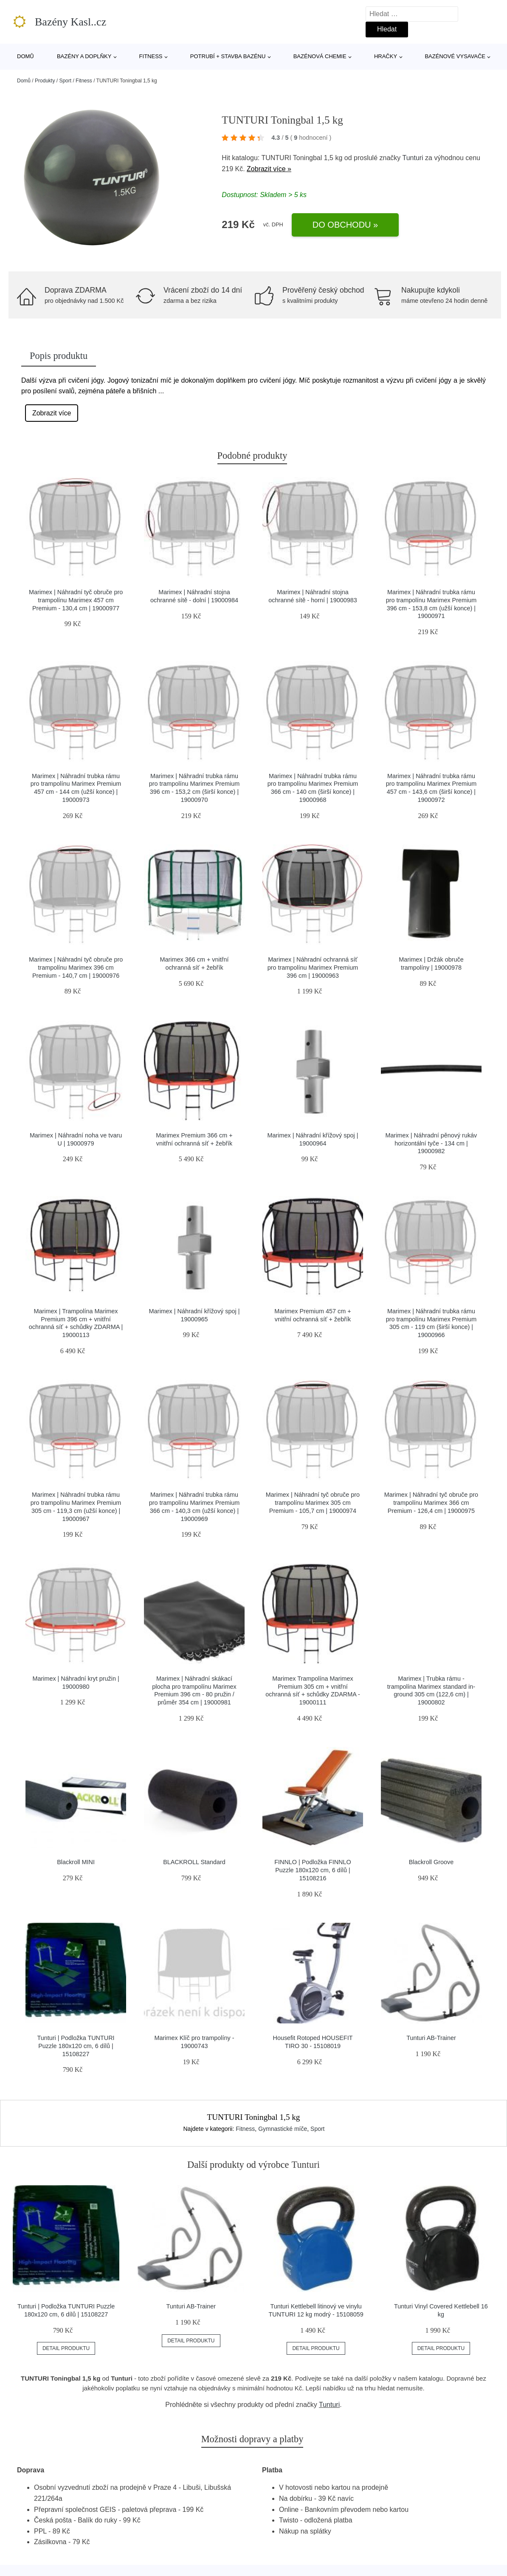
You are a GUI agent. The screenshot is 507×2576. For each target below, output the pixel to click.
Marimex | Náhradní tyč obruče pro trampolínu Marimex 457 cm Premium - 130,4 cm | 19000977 (76, 600)
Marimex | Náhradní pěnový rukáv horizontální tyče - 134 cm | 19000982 (431, 1143)
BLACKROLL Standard (194, 1862)
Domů (25, 56)
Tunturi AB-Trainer (431, 2037)
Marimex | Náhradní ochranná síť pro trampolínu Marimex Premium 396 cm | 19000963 (313, 967)
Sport (65, 81)
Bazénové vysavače (455, 56)
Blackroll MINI (76, 1862)
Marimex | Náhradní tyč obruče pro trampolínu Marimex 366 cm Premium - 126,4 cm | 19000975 (431, 1502)
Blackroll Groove (431, 1862)
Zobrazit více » (269, 168)
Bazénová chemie (319, 56)
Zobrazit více (51, 413)
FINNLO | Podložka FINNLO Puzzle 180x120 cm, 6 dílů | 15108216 (312, 1870)
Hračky (385, 56)
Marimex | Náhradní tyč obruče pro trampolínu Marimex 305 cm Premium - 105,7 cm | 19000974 (313, 1502)
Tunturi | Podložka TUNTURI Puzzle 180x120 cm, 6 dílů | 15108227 (76, 2045)
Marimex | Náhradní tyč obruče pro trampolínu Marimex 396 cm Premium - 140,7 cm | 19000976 (76, 967)
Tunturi (412, 157)
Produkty (45, 81)
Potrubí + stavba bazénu (228, 56)
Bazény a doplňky (84, 56)
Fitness (151, 56)
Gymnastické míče (282, 2128)
